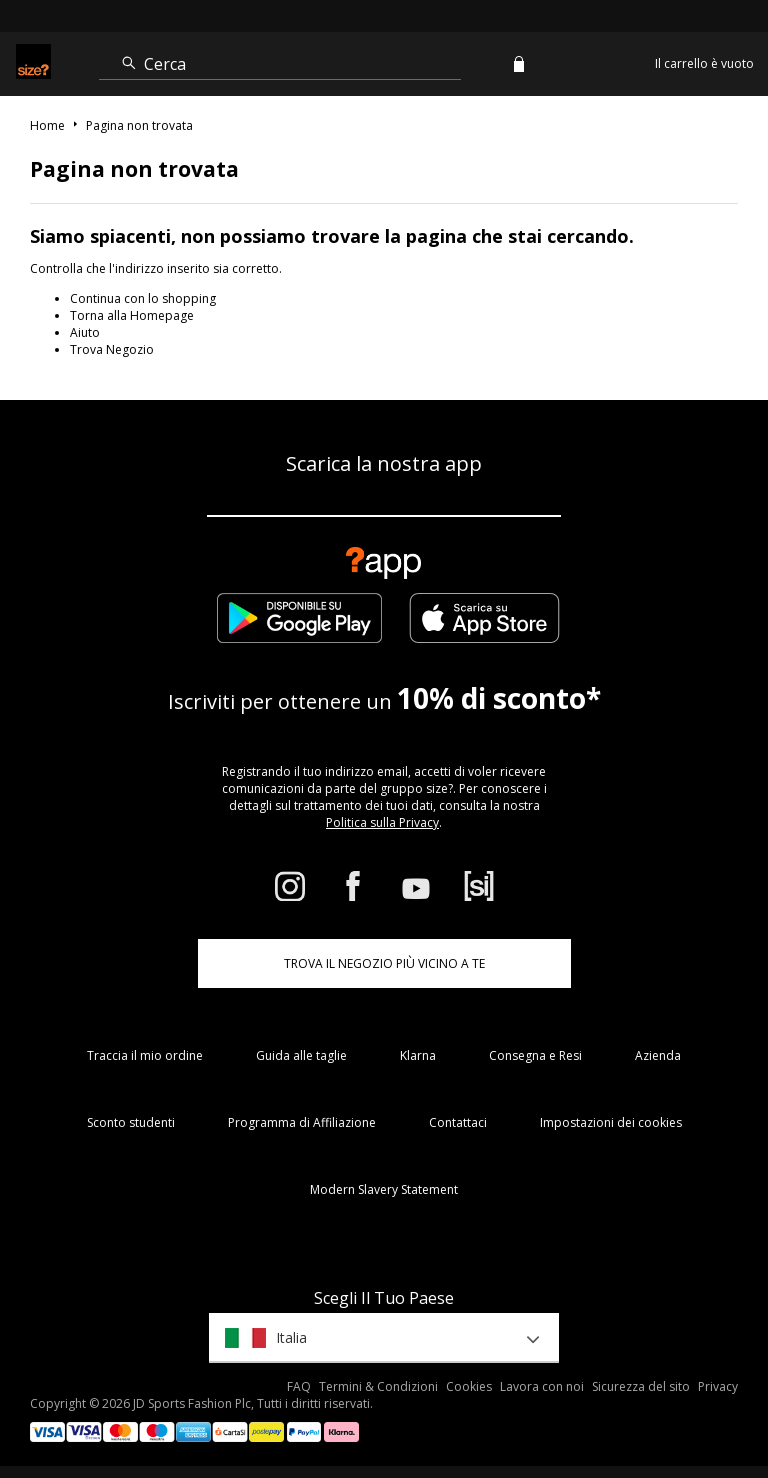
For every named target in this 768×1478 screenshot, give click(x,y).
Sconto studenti (131, 1122)
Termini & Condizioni (378, 1386)
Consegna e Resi (535, 1055)
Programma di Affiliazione (302, 1122)
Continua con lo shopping (143, 298)
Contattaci (458, 1122)
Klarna (418, 1055)
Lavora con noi (542, 1386)
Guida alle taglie (301, 1055)
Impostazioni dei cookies (611, 1122)
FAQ (299, 1386)
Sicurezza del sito (641, 1386)
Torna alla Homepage (132, 315)
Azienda (658, 1055)
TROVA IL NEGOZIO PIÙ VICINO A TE (384, 963)
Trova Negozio (112, 349)
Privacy (718, 1386)
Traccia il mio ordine (145, 1055)
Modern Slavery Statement (384, 1189)
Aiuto (85, 332)
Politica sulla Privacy (382, 822)
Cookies (469, 1386)
